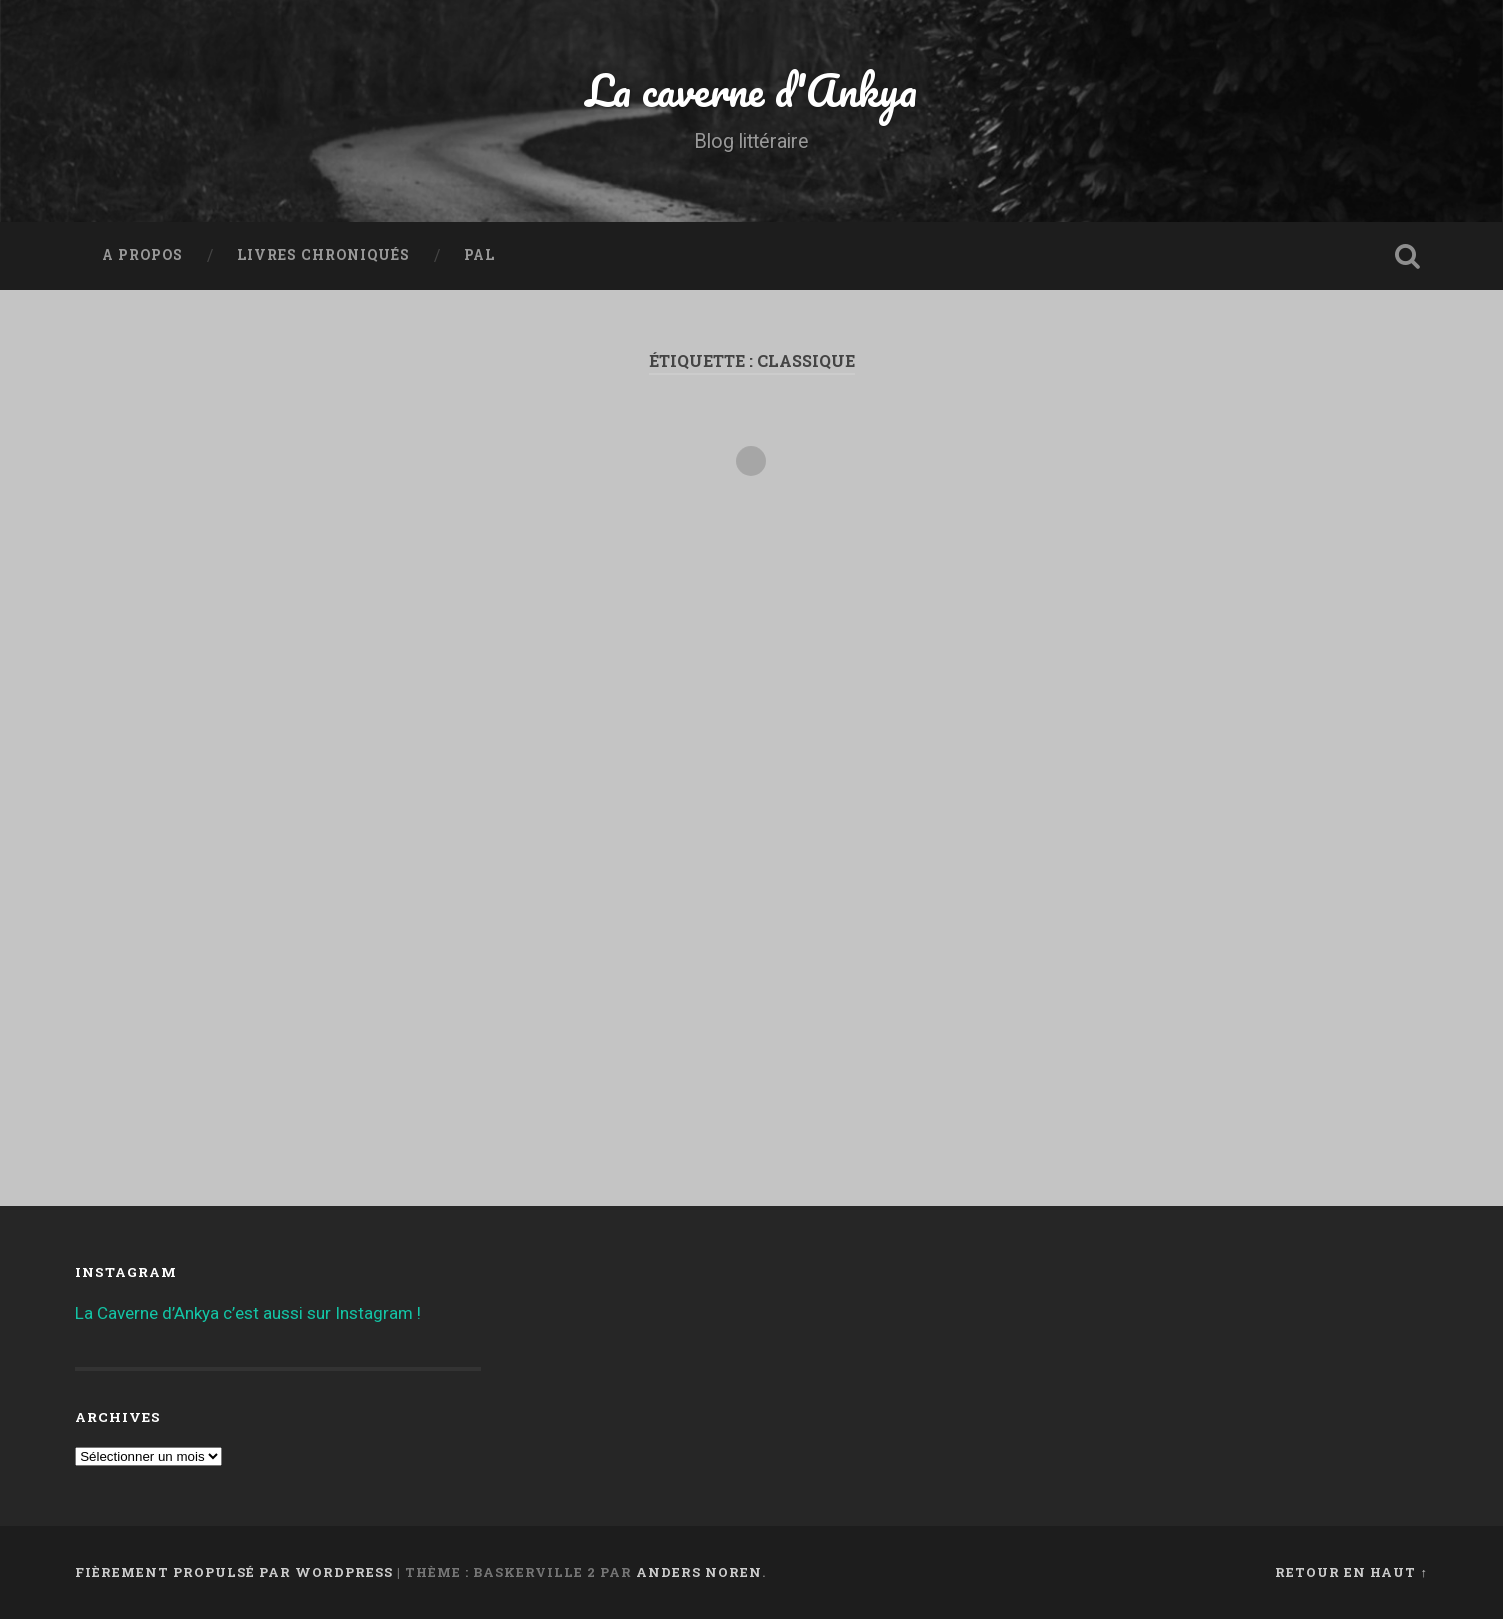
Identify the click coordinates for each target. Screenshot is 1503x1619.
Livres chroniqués (323, 255)
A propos (142, 255)
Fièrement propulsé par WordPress (234, 1572)
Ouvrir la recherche (1408, 256)
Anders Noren (699, 1572)
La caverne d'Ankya (751, 89)
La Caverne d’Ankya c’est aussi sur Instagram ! (248, 1313)
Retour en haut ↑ (1351, 1572)
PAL (479, 255)
